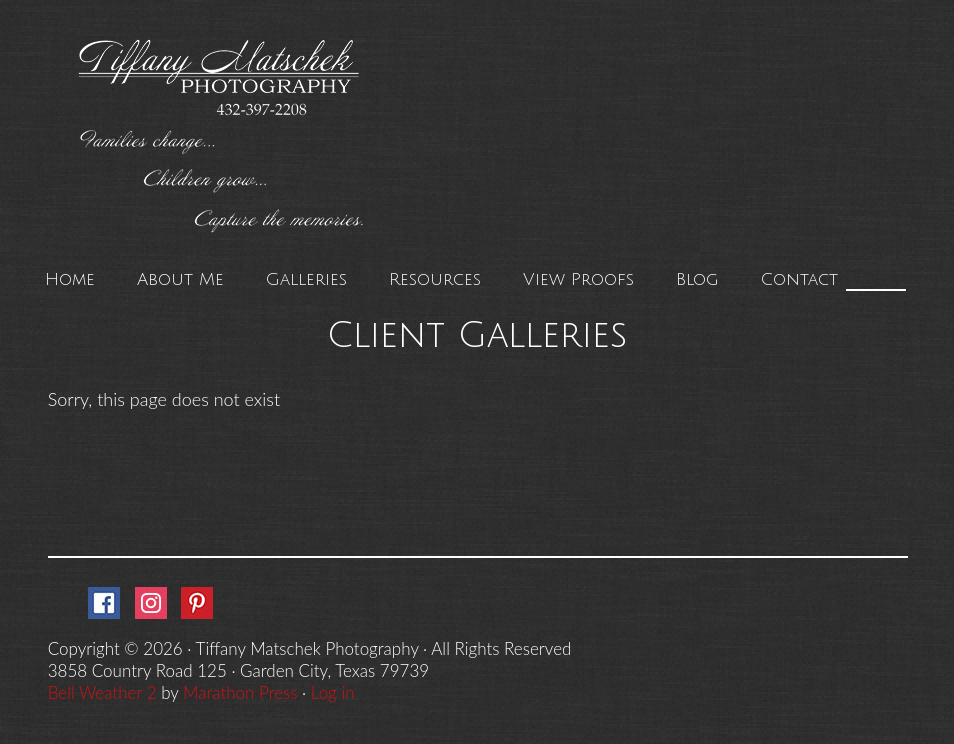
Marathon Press (240, 692)
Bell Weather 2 (102, 692)
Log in (333, 692)
